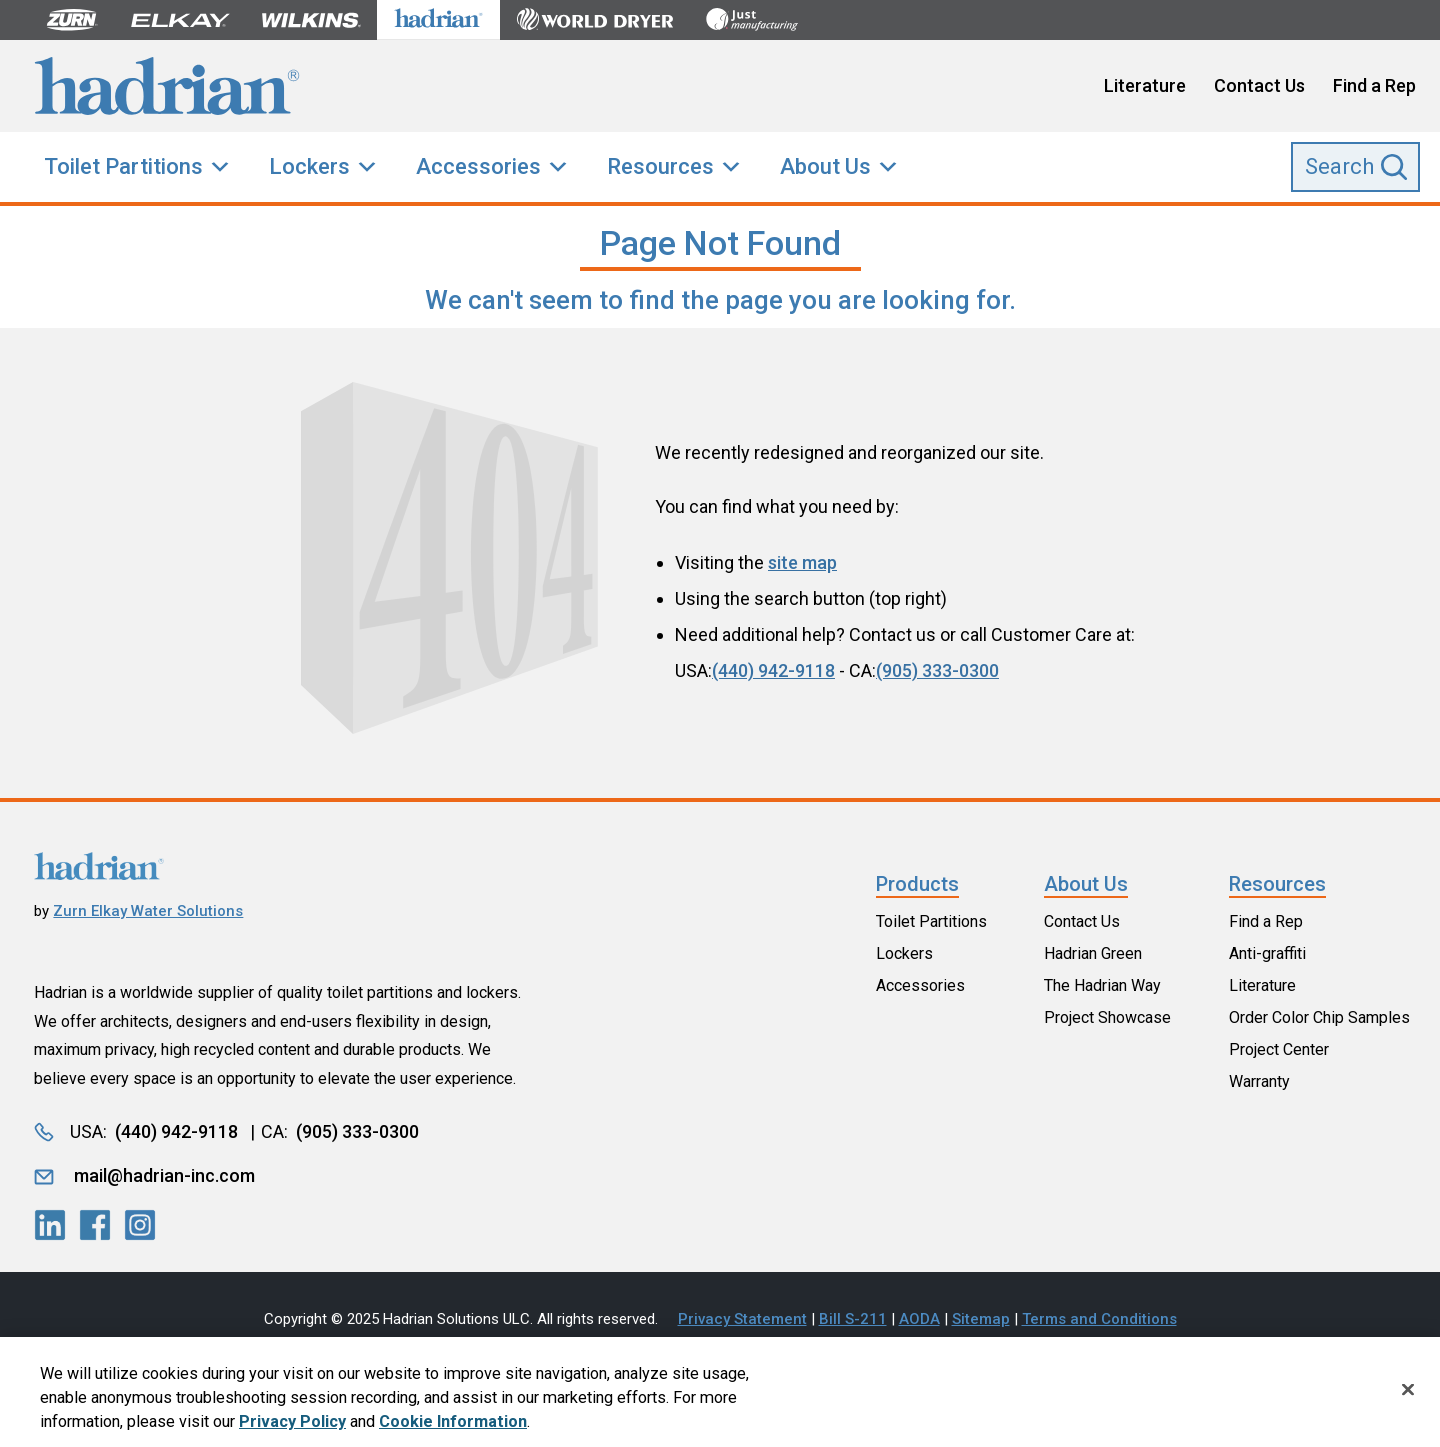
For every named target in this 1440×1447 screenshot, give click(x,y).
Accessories (478, 166)
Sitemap (981, 1319)
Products (917, 884)
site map (802, 562)
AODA (919, 1319)
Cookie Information (453, 1428)
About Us (825, 166)
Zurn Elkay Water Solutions (148, 911)
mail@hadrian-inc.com (164, 1175)
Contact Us (1259, 85)
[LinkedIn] (50, 1225)
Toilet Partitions (123, 166)
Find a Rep (1374, 85)
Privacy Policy (292, 1428)
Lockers (309, 166)
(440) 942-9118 (773, 670)
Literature (1145, 85)
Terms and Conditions (1099, 1319)
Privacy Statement (742, 1319)
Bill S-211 (853, 1319)
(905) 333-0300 (937, 670)
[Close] (1408, 1396)
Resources (660, 166)
